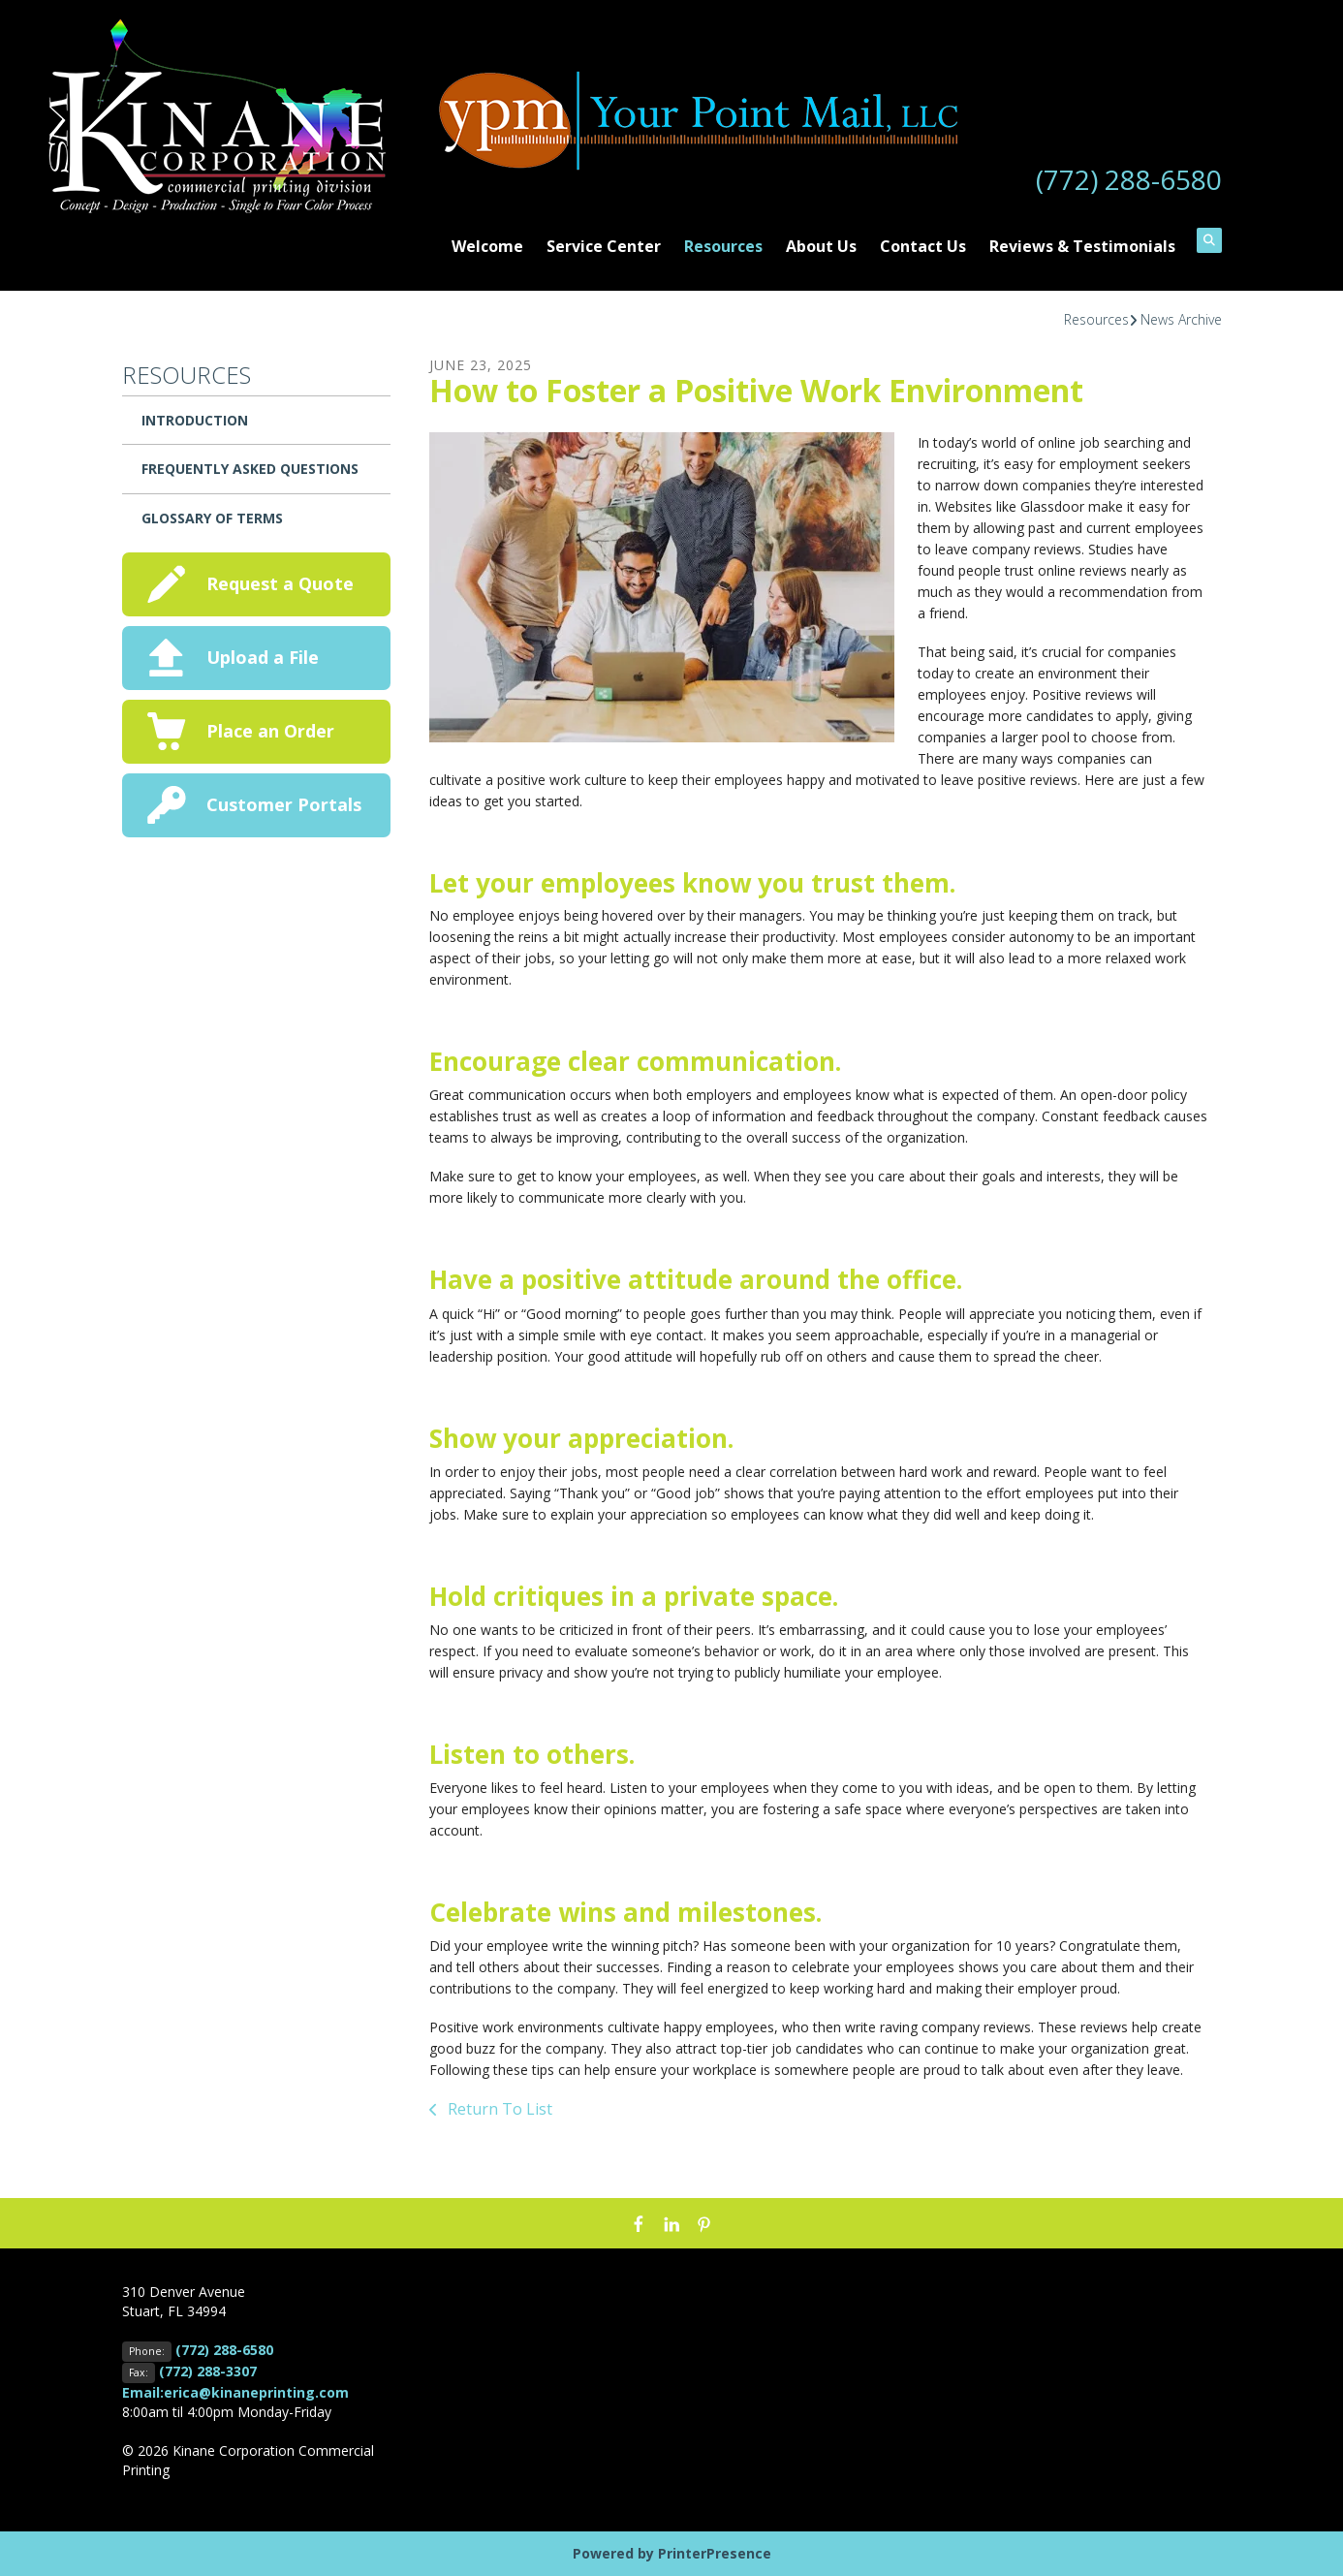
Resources (723, 246)
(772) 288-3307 (208, 2371)
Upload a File (262, 657)
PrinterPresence (714, 2553)
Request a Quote (280, 583)
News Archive (1181, 319)
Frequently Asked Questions (250, 468)
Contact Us (923, 246)
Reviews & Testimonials (1082, 246)
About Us (821, 246)
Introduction (194, 420)
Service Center (604, 246)
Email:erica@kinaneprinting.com (235, 2392)
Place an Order (270, 730)
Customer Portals (283, 804)
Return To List (498, 2109)
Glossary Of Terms (212, 518)
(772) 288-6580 (1129, 179)
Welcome (487, 246)
